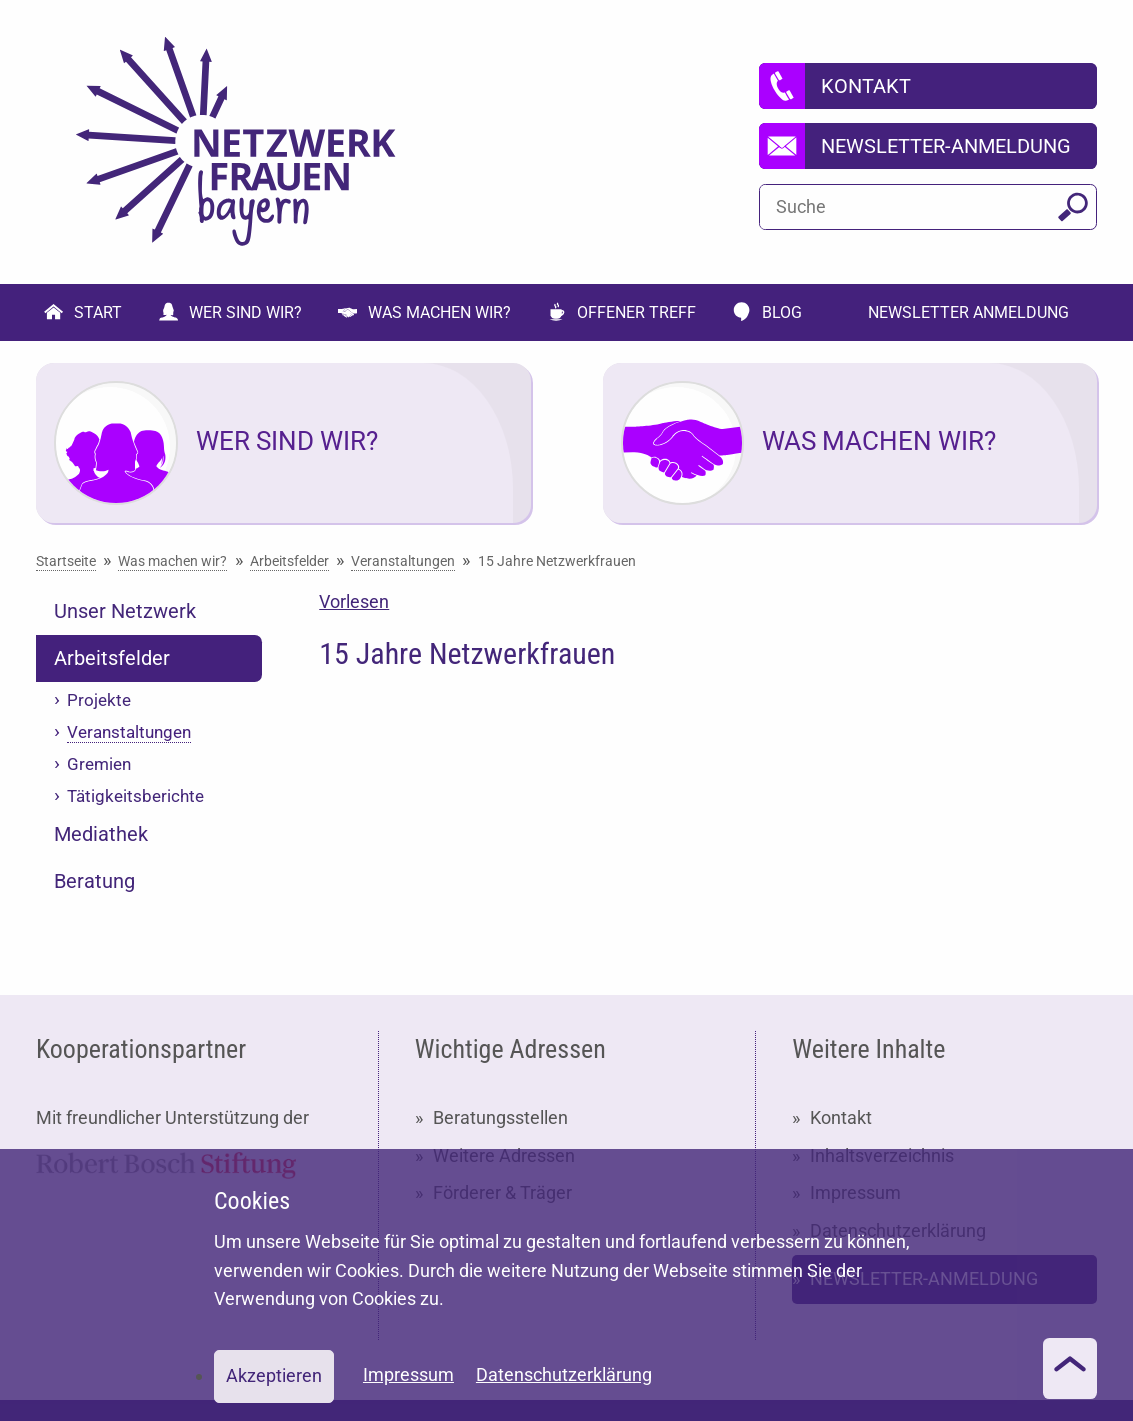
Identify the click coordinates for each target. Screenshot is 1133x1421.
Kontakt (841, 1117)
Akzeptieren (274, 1375)
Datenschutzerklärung (564, 1374)
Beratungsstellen (500, 1117)
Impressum (408, 1374)
